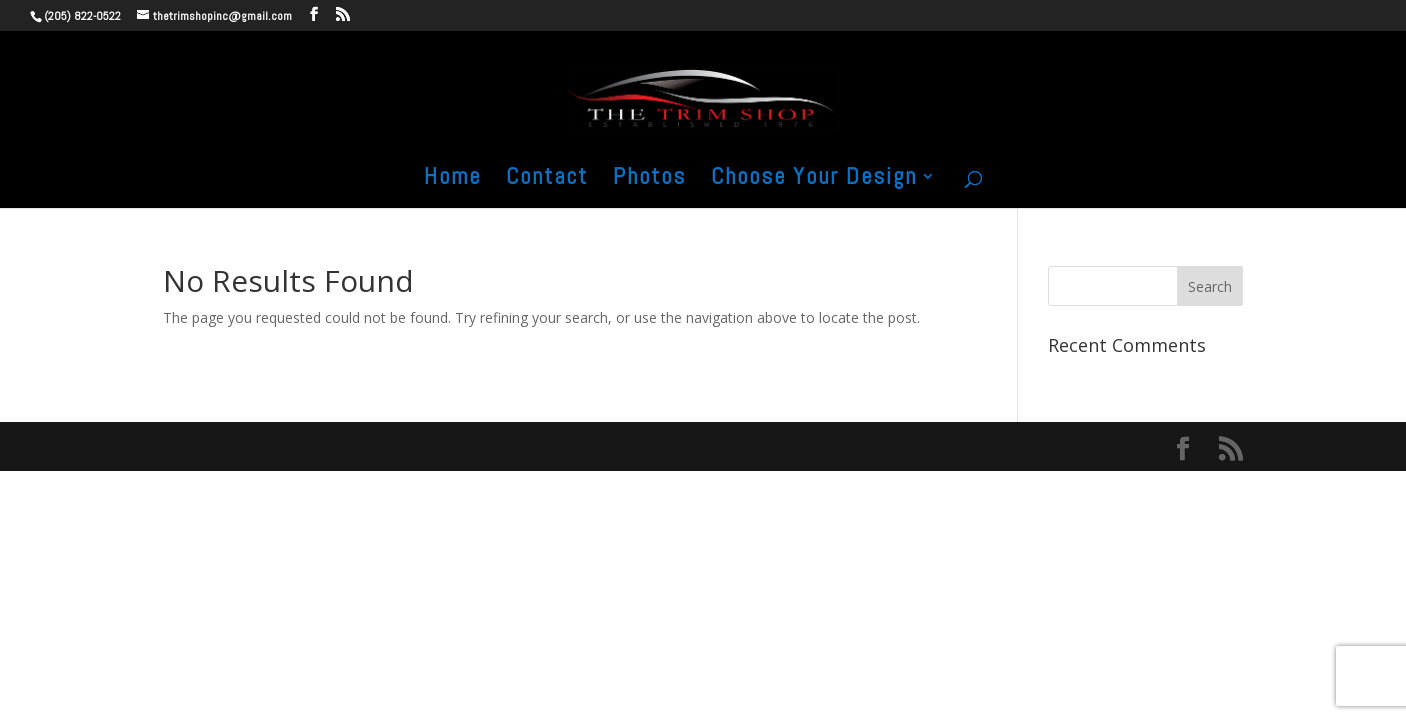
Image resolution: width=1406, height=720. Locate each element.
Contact (547, 180)
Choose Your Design (814, 180)
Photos (649, 180)
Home (452, 180)
